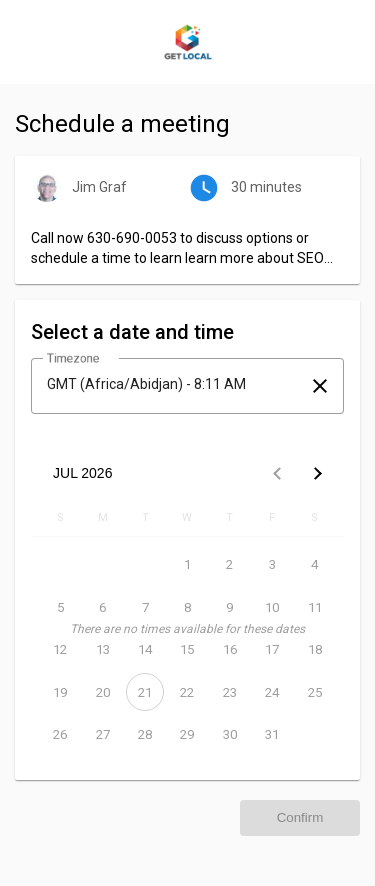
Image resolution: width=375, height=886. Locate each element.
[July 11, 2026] (315, 607)
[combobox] (169, 384)
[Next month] (318, 473)
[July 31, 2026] (272, 734)
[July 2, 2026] (230, 565)
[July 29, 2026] (187, 734)
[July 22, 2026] (187, 692)
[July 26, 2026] (60, 734)
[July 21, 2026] (145, 692)
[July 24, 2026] (272, 692)
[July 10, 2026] (272, 607)
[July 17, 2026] (272, 650)
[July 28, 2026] (145, 734)
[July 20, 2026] (102, 692)
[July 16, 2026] (230, 650)
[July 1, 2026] (187, 565)
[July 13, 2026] (102, 650)
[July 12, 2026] (60, 650)
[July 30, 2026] (230, 734)
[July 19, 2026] (60, 692)
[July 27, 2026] (102, 734)
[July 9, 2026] (230, 607)
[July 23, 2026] (230, 692)
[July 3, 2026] (272, 565)
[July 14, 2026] (145, 650)
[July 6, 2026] (102, 607)
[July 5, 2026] (60, 607)
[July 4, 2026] (315, 565)
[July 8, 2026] (187, 607)
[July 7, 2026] (145, 607)
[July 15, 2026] (187, 650)
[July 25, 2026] (315, 692)
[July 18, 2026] (315, 650)
